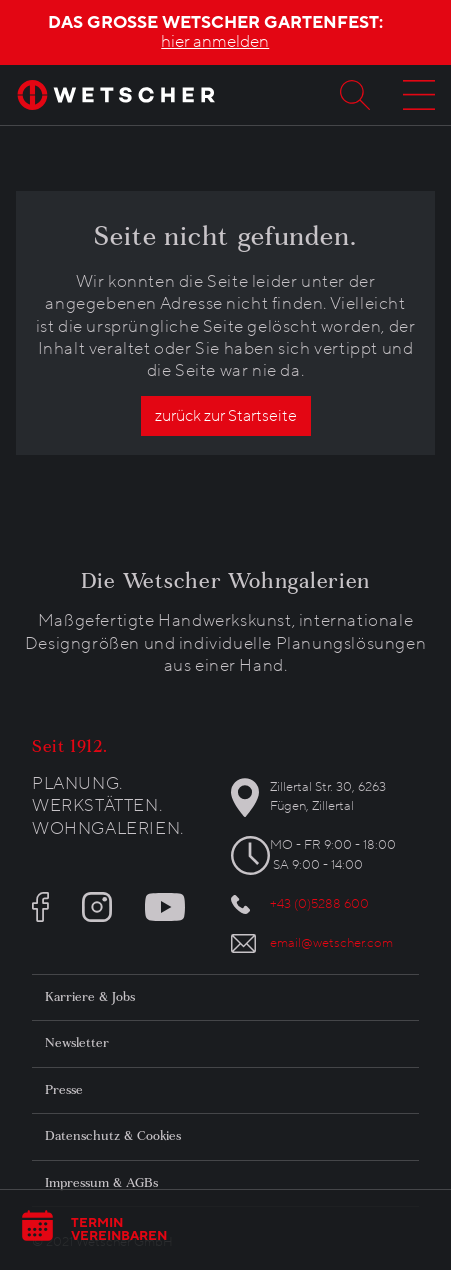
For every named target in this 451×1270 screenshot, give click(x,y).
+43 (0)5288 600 (319, 904)
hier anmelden (215, 41)
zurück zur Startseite (226, 416)
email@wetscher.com (331, 943)
